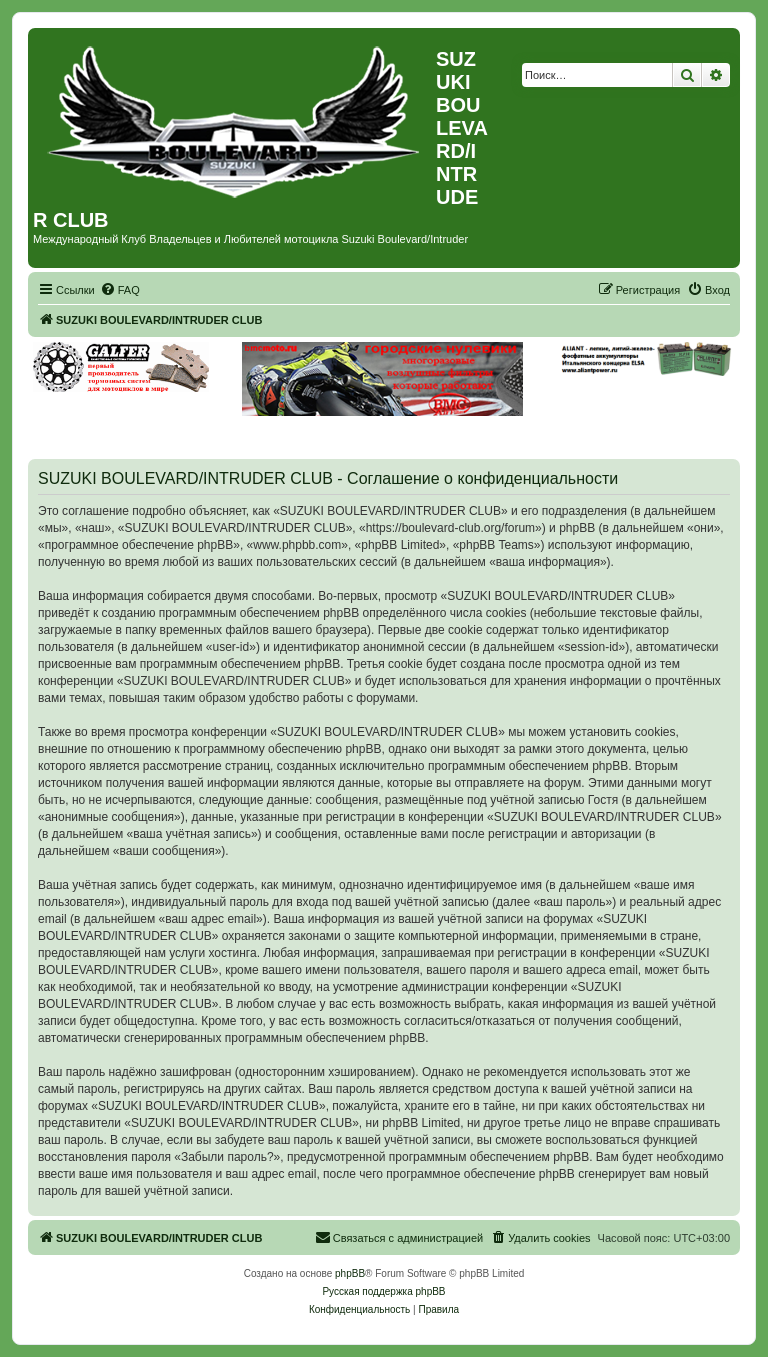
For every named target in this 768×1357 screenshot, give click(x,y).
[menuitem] (120, 290)
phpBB (350, 1273)
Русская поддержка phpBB (383, 1291)
